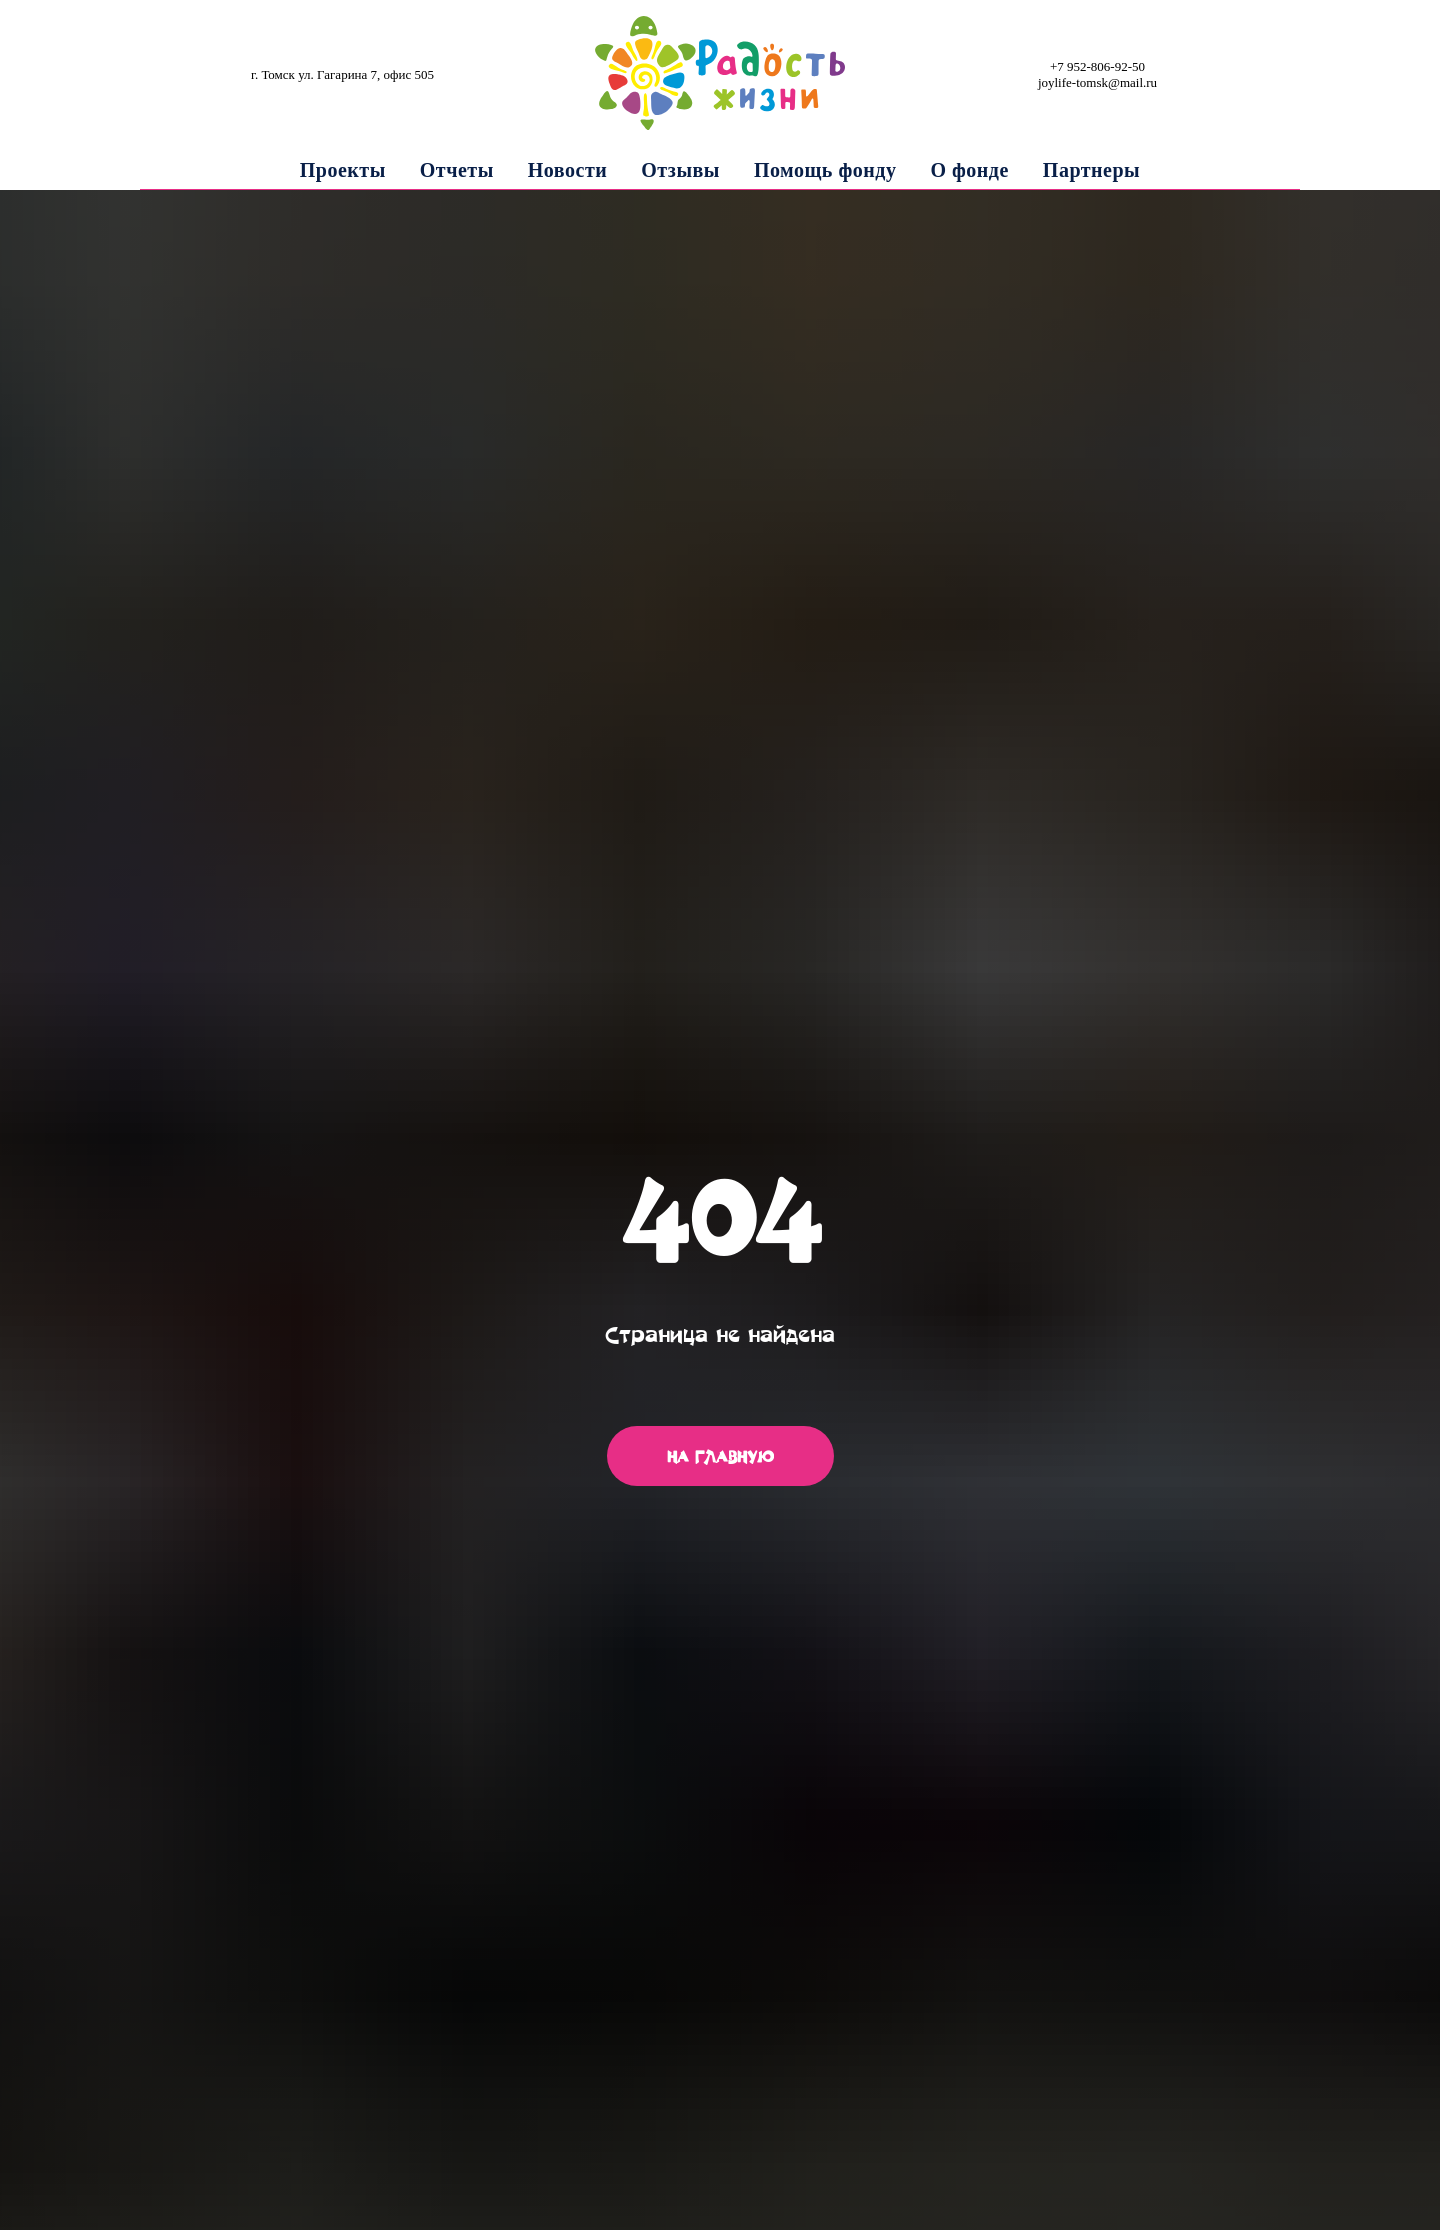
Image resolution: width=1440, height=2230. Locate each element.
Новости (567, 170)
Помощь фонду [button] (825, 170)
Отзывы (680, 170)
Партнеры (1091, 170)
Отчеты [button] (457, 170)
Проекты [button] (343, 170)
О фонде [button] (969, 170)
